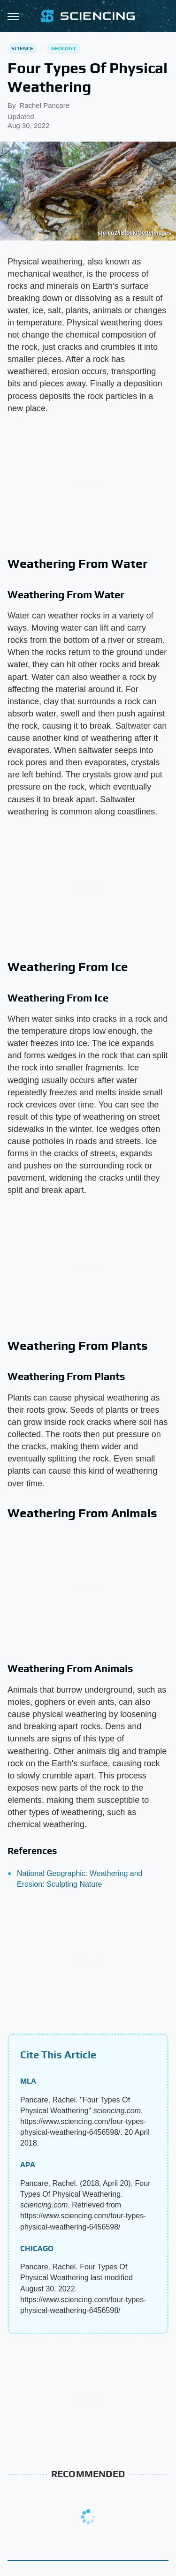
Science (22, 48)
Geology (63, 48)
